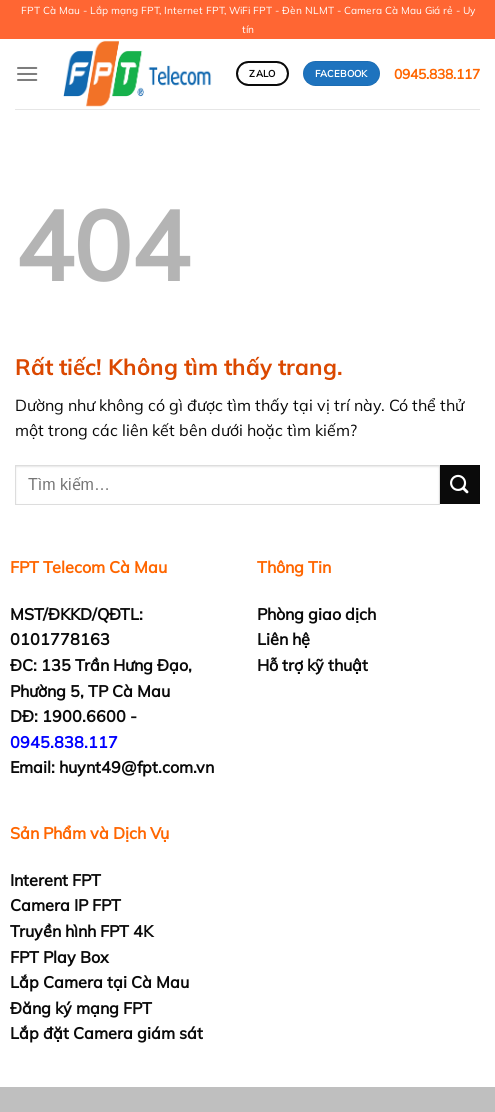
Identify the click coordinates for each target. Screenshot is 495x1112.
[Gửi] (460, 484)
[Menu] (27, 73)
